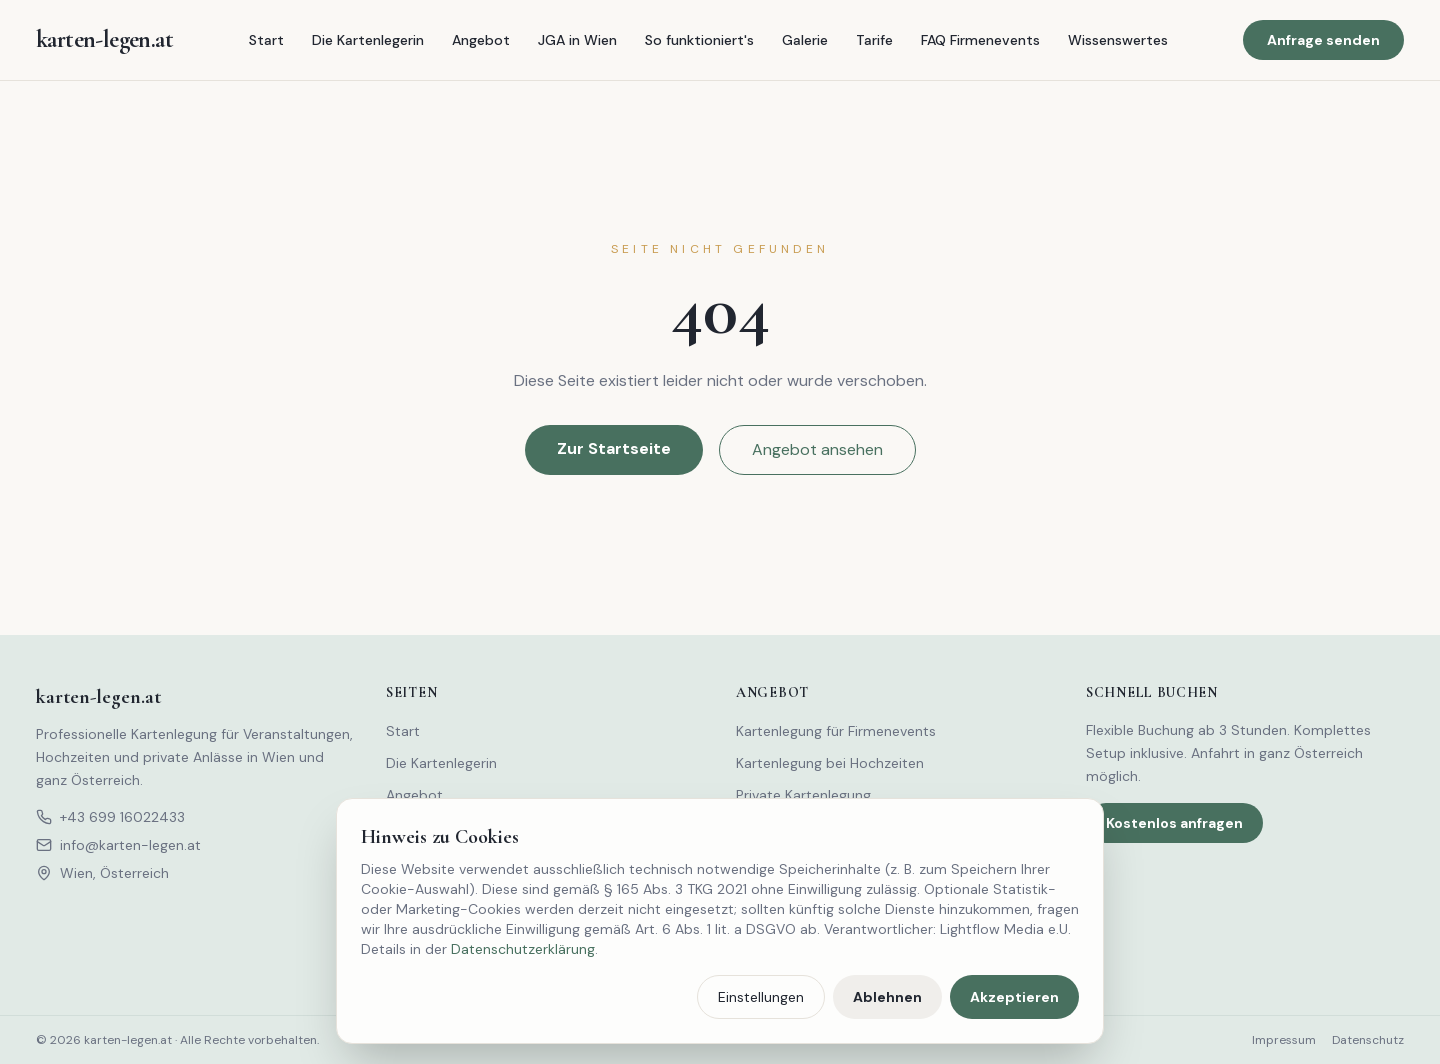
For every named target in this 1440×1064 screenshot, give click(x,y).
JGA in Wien (577, 40)
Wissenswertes (1118, 40)
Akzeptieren (1014, 997)
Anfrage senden (1323, 40)
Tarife (874, 40)
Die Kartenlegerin (368, 40)
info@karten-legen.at (118, 845)
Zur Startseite (614, 448)
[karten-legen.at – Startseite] (104, 40)
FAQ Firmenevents (980, 40)
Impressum (1284, 1040)
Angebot (481, 40)
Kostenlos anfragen (1174, 823)
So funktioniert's (699, 40)
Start (266, 40)
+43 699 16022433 (110, 817)
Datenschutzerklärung (523, 949)
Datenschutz (1368, 1040)
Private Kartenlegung (803, 795)
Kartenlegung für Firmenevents (836, 731)
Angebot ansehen (817, 449)
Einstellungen (761, 997)
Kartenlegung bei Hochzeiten (830, 763)
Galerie (805, 40)
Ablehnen (887, 997)
